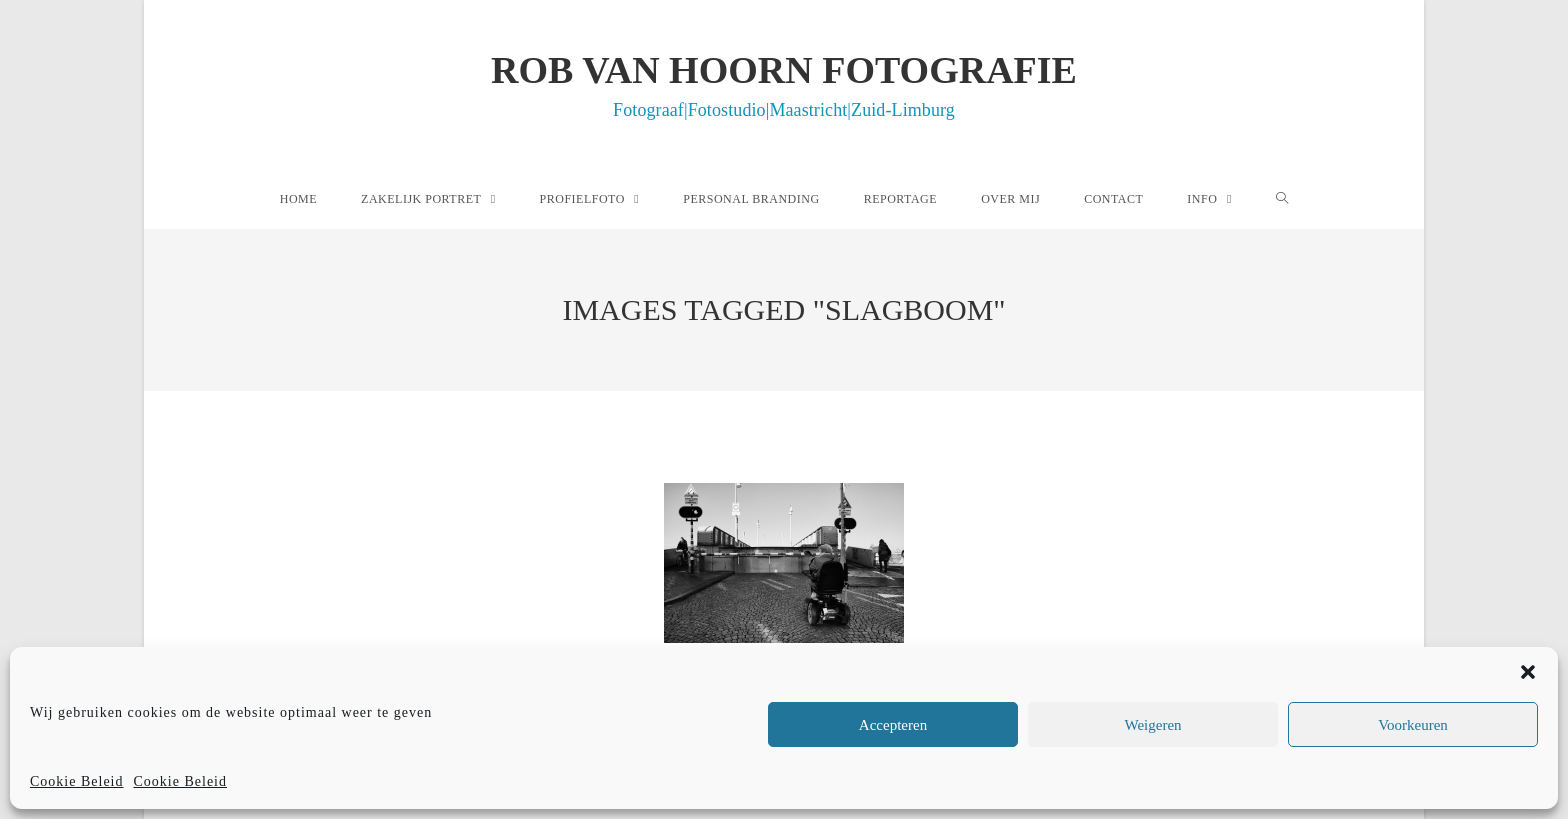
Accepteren (893, 725)
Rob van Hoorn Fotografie (784, 84)
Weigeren (1152, 725)
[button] (1528, 672)
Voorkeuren (1413, 725)
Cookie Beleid (77, 781)
